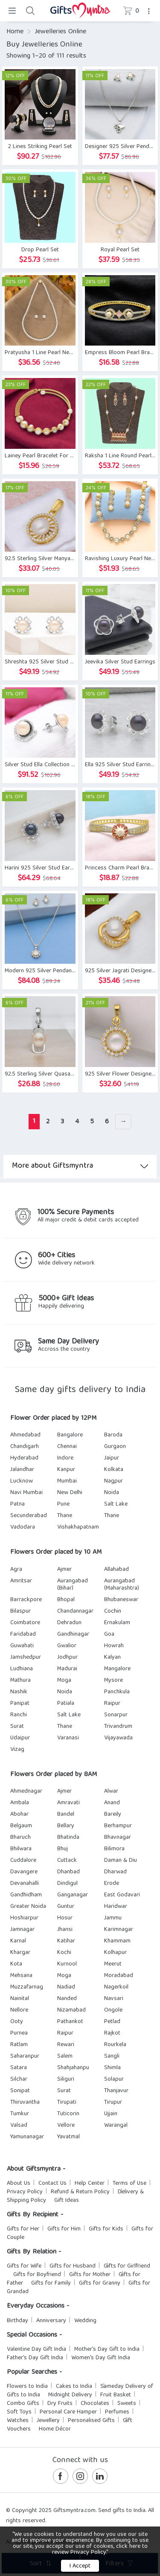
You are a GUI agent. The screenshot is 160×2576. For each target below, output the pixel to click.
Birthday (17, 2321)
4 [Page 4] (77, 1122)
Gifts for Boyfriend (37, 2275)
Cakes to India (74, 2386)
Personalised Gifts (91, 2421)
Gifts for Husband (72, 2266)
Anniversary (51, 2321)
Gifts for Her (23, 2229)
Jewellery (48, 2421)
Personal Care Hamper (68, 2412)
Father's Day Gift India (35, 2358)
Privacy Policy (25, 2192)
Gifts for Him (64, 2229)
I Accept (80, 2566)
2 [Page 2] (47, 1122)
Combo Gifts (23, 2404)
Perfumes (117, 2412)
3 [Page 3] (62, 1122)
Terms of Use (129, 2183)
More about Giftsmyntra (80, 1166)
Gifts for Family (51, 2283)
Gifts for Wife (24, 2266)
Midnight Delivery (70, 2395)
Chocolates (95, 2404)
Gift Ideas (66, 2200)
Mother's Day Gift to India (107, 2349)
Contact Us (52, 2183)
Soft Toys (19, 2412)
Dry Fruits (60, 2404)
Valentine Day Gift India (36, 2349)
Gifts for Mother (90, 2275)
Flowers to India (27, 2386)
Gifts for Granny (99, 2283)
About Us (18, 2183)
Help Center (90, 2183)
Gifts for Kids (106, 2229)
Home (14, 32)
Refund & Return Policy (80, 2192)
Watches (18, 2421)
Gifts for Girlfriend (127, 2266)
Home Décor (55, 2429)
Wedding (85, 2321)
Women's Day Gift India (100, 2358)
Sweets (126, 2404)
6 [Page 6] (107, 1122)
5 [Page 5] (92, 1122)
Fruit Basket (115, 2395)
